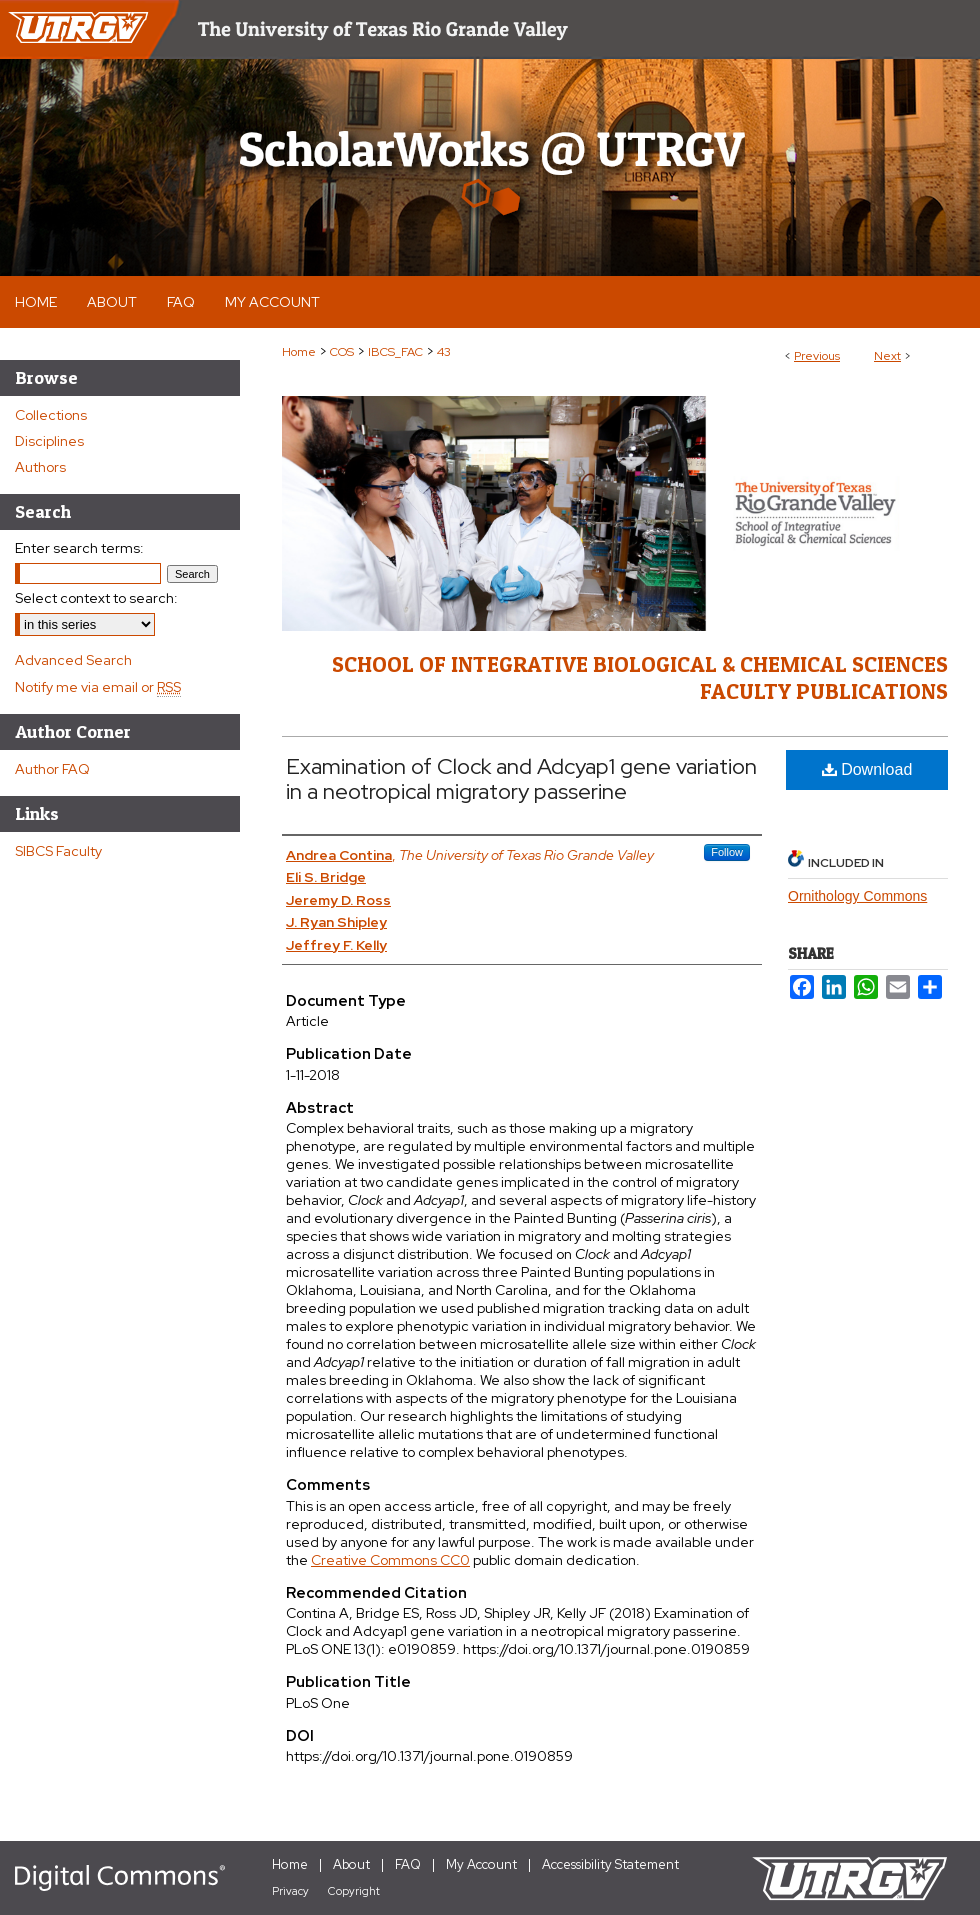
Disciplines (49, 441)
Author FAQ (52, 769)
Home (299, 352)
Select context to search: (96, 598)
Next (887, 356)
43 (444, 352)
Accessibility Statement (610, 1864)
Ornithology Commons (857, 896)
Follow (727, 852)
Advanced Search (73, 660)
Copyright (354, 1891)
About (351, 1864)
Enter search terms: (79, 548)
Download (867, 769)
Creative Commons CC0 (390, 1560)
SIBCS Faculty (58, 851)
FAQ (408, 1864)
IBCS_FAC (395, 352)
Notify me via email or (98, 687)
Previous (817, 356)
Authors (40, 467)
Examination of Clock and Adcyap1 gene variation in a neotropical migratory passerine (521, 779)
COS (342, 352)
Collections (51, 415)
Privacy (290, 1891)
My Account (481, 1864)
